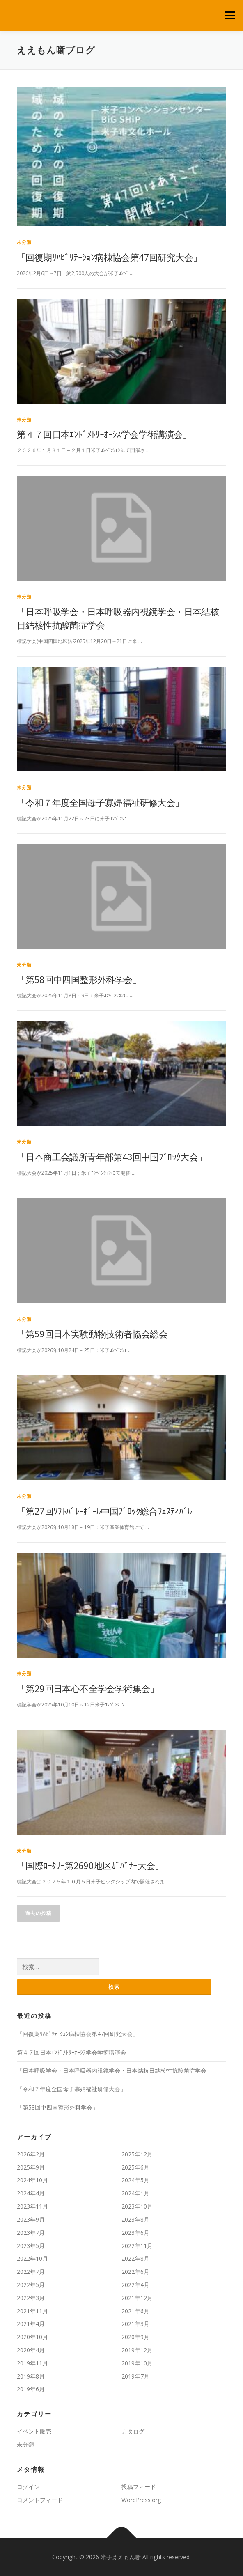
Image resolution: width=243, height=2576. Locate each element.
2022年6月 (135, 2271)
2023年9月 (31, 2219)
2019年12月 (137, 2350)
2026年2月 (31, 2154)
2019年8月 (31, 2376)
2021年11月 (32, 2311)
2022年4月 (135, 2285)
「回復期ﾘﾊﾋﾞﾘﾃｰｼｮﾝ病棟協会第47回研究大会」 (109, 257)
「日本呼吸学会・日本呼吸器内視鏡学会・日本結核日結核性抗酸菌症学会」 (114, 2070)
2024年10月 (32, 2180)
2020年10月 (32, 2337)
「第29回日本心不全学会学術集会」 (88, 1688)
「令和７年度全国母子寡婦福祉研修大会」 (100, 802)
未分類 (24, 242)
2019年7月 (135, 2376)
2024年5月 (135, 2180)
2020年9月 (135, 2337)
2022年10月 (32, 2258)
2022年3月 (31, 2298)
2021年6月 (135, 2311)
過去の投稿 (38, 1913)
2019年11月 (32, 2363)
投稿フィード (139, 2487)
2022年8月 (135, 2258)
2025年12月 (137, 2154)
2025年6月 (135, 2167)
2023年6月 (135, 2232)
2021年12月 (137, 2298)
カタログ (133, 2431)
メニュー (229, 15)
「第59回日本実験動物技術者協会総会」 (97, 1333)
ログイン (28, 2487)
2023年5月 (31, 2246)
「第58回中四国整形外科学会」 (79, 979)
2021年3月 (135, 2324)
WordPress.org (141, 2500)
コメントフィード (40, 2500)
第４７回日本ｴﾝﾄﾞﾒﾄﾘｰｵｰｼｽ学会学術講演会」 (104, 434)
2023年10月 (137, 2206)
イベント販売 (34, 2431)
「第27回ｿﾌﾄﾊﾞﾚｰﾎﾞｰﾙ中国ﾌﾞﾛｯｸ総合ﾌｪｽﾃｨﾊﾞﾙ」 (109, 1511)
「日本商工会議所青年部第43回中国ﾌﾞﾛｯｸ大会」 (112, 1156)
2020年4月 (31, 2350)
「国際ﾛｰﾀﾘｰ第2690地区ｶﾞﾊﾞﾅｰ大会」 (90, 1865)
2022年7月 (31, 2271)
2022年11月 (137, 2246)
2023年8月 (135, 2219)
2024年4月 (31, 2193)
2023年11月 (32, 2206)
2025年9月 (31, 2167)
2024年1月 (135, 2193)
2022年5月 (31, 2285)
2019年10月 (137, 2363)
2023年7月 (31, 2232)
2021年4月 (31, 2324)
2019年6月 (31, 2389)
